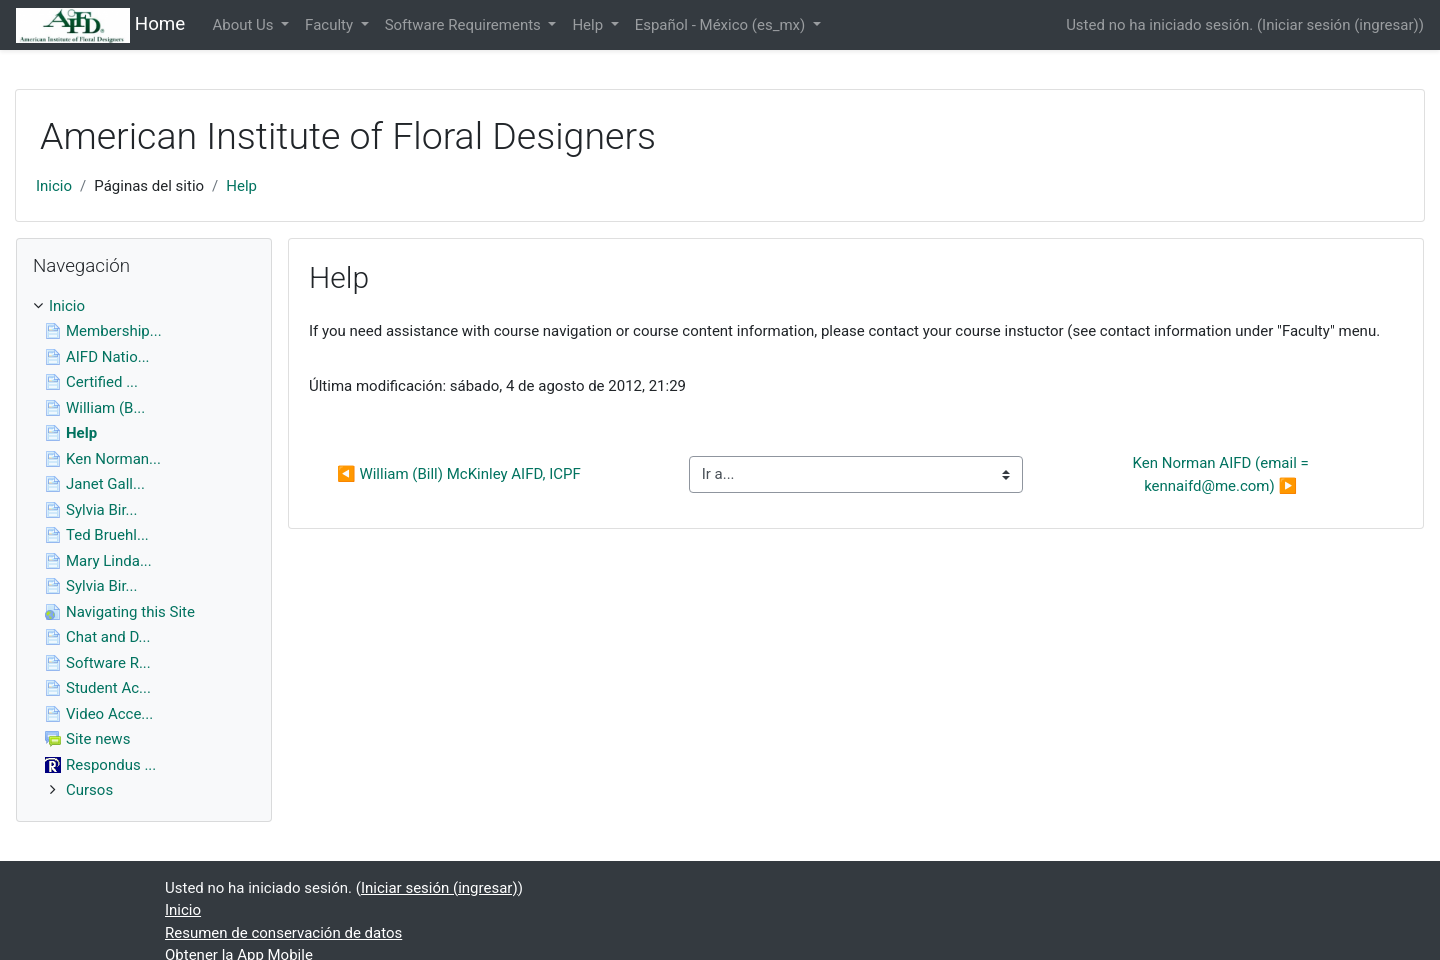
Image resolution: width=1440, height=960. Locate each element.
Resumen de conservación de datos (283, 933)
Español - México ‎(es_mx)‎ (722, 25)
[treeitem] (144, 306)
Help (589, 25)
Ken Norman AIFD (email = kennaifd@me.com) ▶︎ (1223, 474)
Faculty (331, 25)
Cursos (89, 790)
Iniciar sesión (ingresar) (1340, 25)
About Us (244, 25)
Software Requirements (465, 25)
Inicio (54, 186)
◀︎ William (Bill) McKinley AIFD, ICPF (459, 474)
